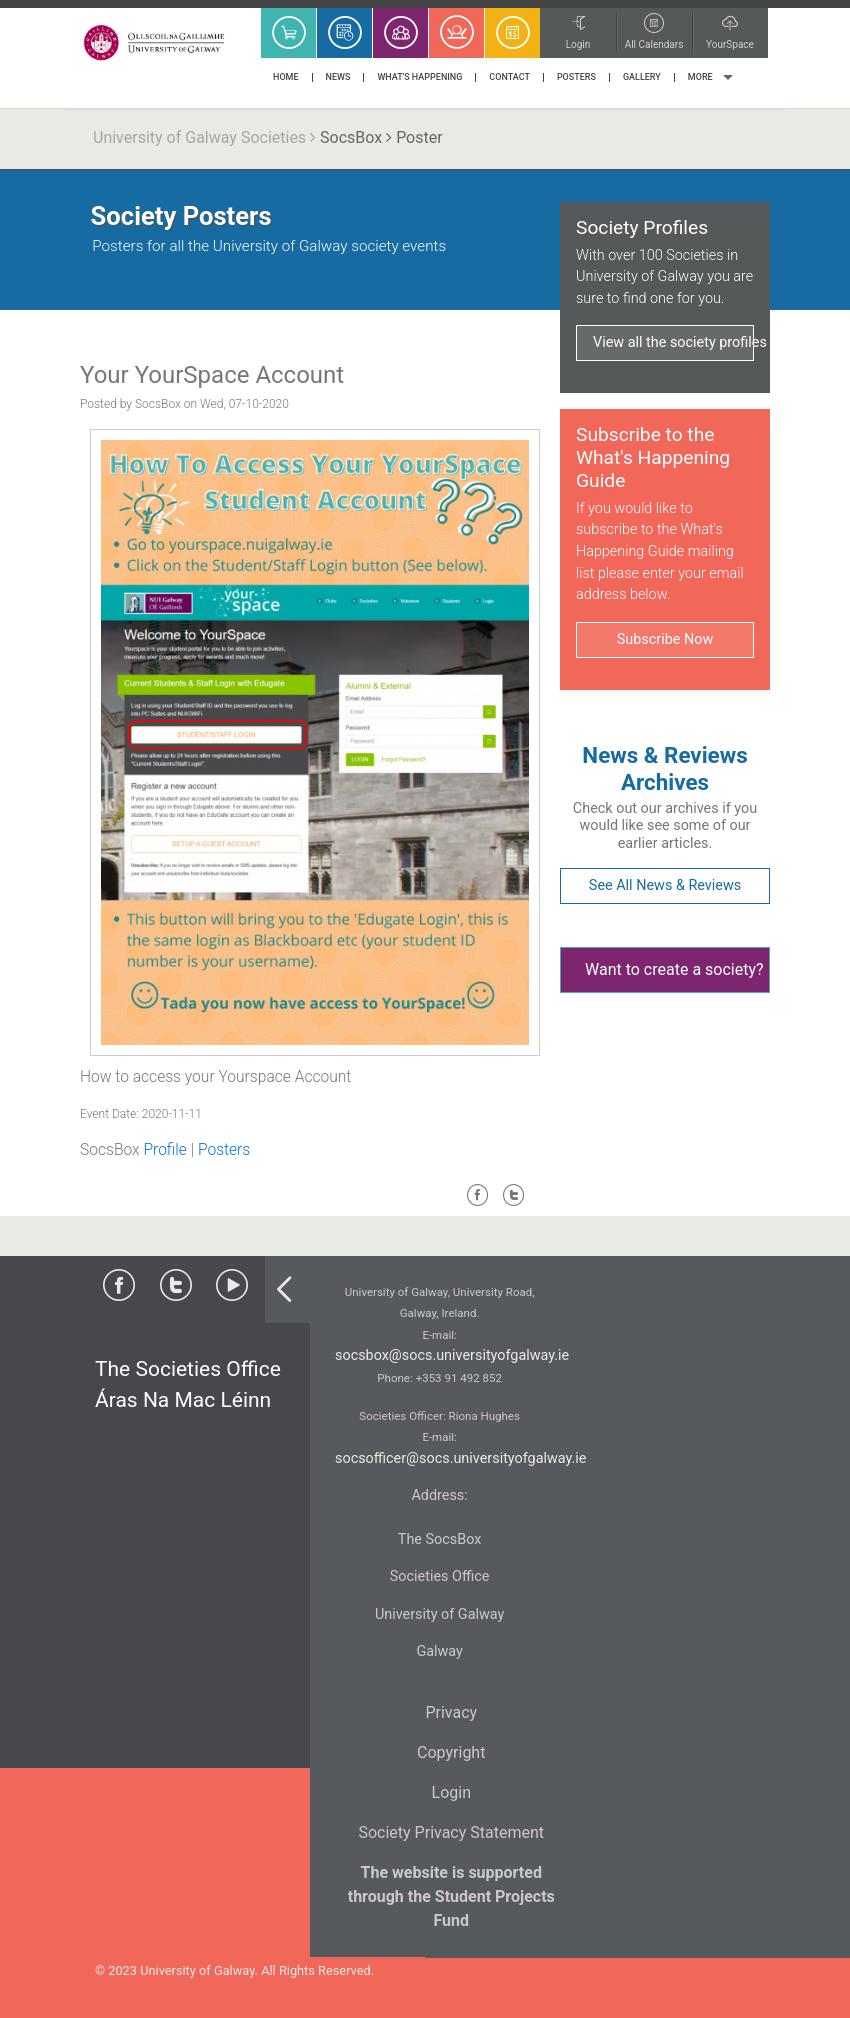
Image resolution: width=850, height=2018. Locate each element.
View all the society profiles (673, 342)
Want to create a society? (674, 969)
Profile (164, 1150)
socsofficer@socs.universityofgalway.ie (461, 1458)
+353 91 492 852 (459, 1378)
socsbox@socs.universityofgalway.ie (452, 1355)
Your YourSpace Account (212, 375)
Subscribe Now (665, 639)
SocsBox (351, 137)
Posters (224, 1150)
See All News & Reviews (665, 885)
